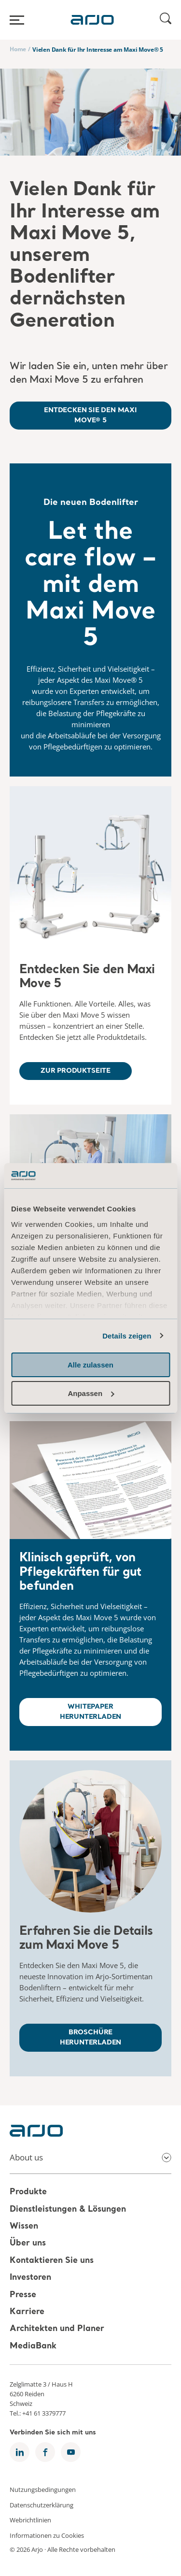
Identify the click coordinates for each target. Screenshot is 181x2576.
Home (18, 49)
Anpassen (91, 1393)
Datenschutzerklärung (41, 2504)
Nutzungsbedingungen (43, 2489)
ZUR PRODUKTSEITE (76, 1070)
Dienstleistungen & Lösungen (68, 2209)
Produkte (28, 2192)
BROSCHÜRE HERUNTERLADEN (91, 2037)
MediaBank (33, 2346)
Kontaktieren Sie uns (52, 2261)
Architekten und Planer (57, 2329)
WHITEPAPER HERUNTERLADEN (91, 1711)
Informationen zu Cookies (47, 2535)
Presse (23, 2295)
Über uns (28, 2244)
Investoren (30, 2278)
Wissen (24, 2226)
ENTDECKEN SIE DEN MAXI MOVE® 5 (90, 415)
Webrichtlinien (30, 2520)
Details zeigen (126, 1336)
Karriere (27, 2312)
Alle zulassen (90, 1365)
